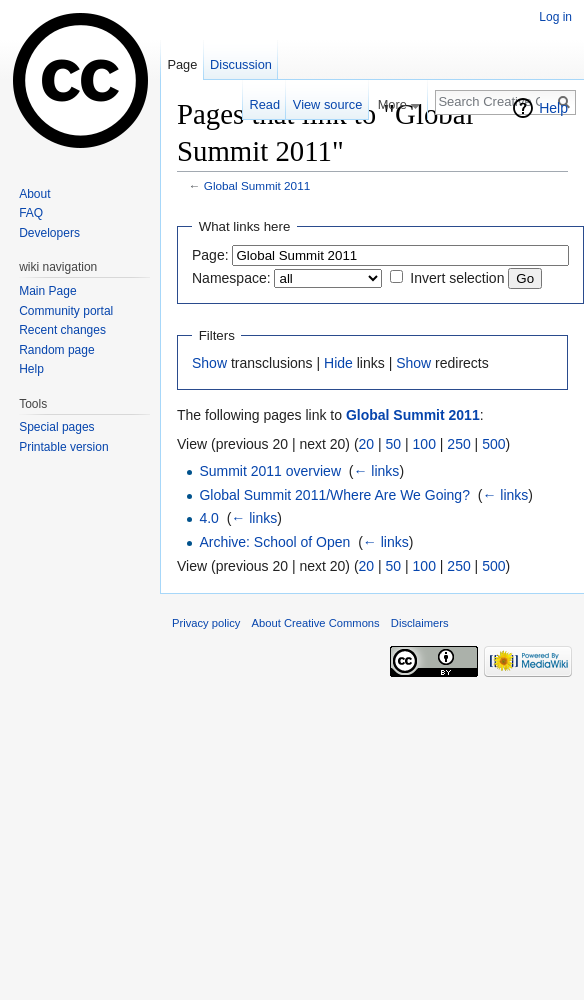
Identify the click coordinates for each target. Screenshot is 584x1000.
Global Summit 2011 (257, 185)
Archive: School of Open (274, 542)
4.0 (208, 518)
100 (424, 444)
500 (493, 444)
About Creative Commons (316, 623)
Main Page (47, 291)
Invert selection (457, 278)
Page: (210, 255)
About (34, 194)
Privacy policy (206, 623)
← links (376, 471)
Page (182, 64)
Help (553, 108)
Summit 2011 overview (270, 471)
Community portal (66, 311)
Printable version (63, 447)
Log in (555, 17)
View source (327, 104)
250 (458, 444)
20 (367, 444)
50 (394, 444)
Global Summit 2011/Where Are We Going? (334, 495)
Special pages (56, 427)
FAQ (31, 213)
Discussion (241, 64)
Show (209, 363)
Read (264, 104)
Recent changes (62, 330)
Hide (338, 363)
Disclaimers (420, 623)
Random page (56, 350)
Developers (49, 233)
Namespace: (231, 278)
